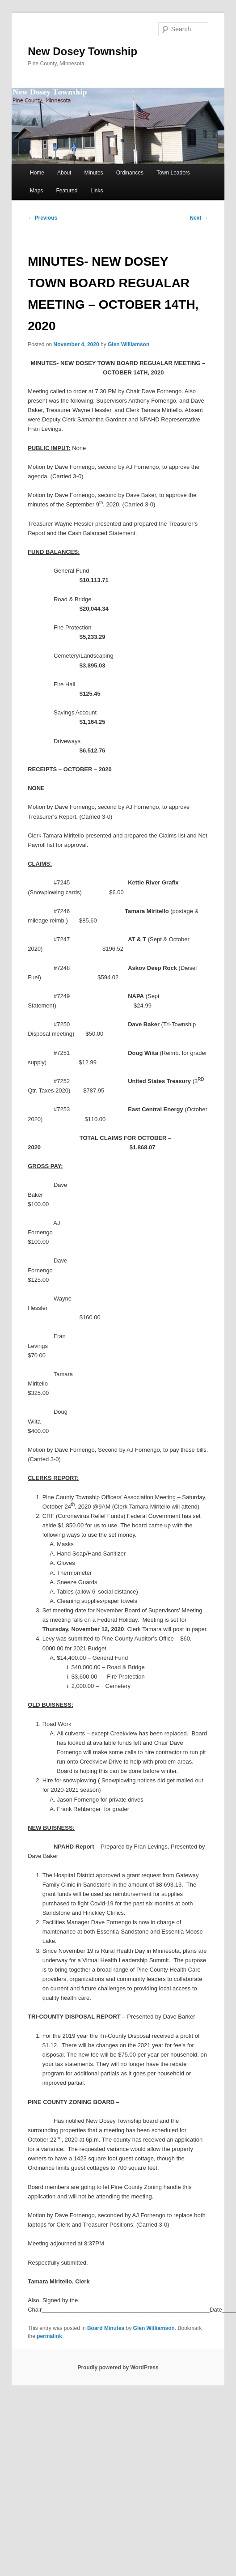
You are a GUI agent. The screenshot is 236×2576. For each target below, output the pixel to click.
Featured (66, 190)
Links (97, 190)
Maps (36, 190)
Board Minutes (105, 2328)
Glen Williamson (128, 344)
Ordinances (129, 173)
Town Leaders (173, 173)
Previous (42, 218)
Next (199, 218)
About (64, 173)
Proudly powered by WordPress (117, 2367)
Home (37, 173)
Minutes (93, 173)
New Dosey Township (82, 51)
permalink (49, 2336)
